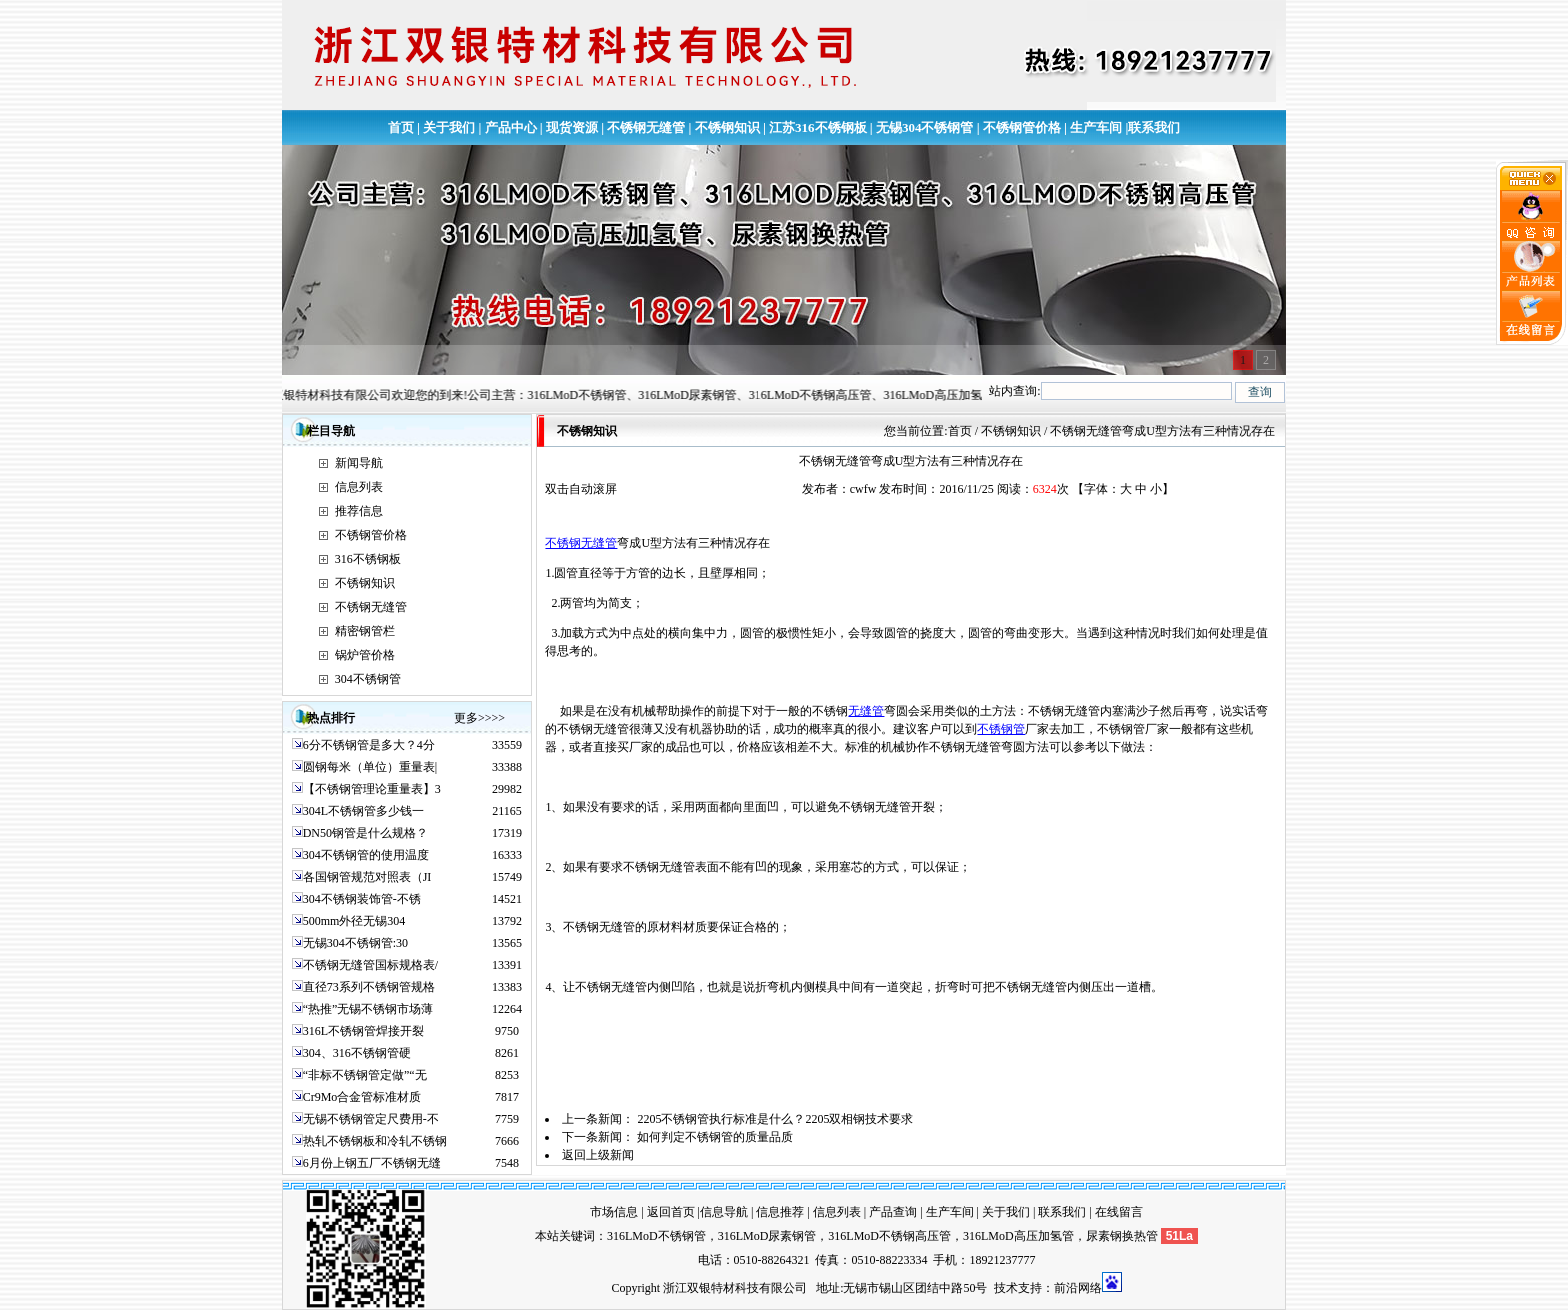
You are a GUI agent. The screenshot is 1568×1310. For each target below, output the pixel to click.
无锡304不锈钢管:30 (355, 943)
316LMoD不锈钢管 (656, 1236)
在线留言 (1119, 1212)
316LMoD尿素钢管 (767, 1236)
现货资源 (572, 127)
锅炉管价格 (365, 655)
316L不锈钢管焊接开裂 (363, 1031)
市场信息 (614, 1212)
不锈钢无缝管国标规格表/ (370, 965)
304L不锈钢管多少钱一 (363, 811)
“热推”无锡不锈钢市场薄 (368, 1009)
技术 (1006, 1288)
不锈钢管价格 (1022, 127)
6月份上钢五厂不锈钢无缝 (372, 1163)
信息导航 (724, 1212)
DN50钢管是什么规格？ (365, 833)
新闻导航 (359, 463)
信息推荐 (780, 1212)
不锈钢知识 (727, 127)
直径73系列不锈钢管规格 (369, 987)
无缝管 (866, 711)
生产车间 (1096, 127)
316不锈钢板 (368, 559)
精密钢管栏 (365, 631)
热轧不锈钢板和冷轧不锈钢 (375, 1141)
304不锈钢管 (368, 679)
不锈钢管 (1001, 729)
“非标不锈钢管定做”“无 (365, 1075)
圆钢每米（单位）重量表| (370, 767)
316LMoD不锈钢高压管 (889, 1236)
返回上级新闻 (598, 1155)
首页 (401, 127)
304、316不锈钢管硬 (357, 1053)
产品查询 (893, 1212)
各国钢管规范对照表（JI (367, 877)
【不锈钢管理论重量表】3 (372, 789)
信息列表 (359, 487)
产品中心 (511, 127)
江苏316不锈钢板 (818, 127)
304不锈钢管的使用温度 (366, 855)
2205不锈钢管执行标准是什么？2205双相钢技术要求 (775, 1119)
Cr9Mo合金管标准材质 (362, 1097)
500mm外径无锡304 (354, 921)
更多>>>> (479, 718)
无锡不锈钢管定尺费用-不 (371, 1119)
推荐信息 (359, 511)
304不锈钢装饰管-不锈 (362, 899)
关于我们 (449, 127)
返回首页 (671, 1212)
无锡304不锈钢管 (925, 127)
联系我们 (1154, 127)
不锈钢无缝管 (646, 127)
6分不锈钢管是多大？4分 (369, 745)
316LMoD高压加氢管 (1018, 1236)
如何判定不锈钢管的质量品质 (715, 1137)
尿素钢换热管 (1122, 1236)
